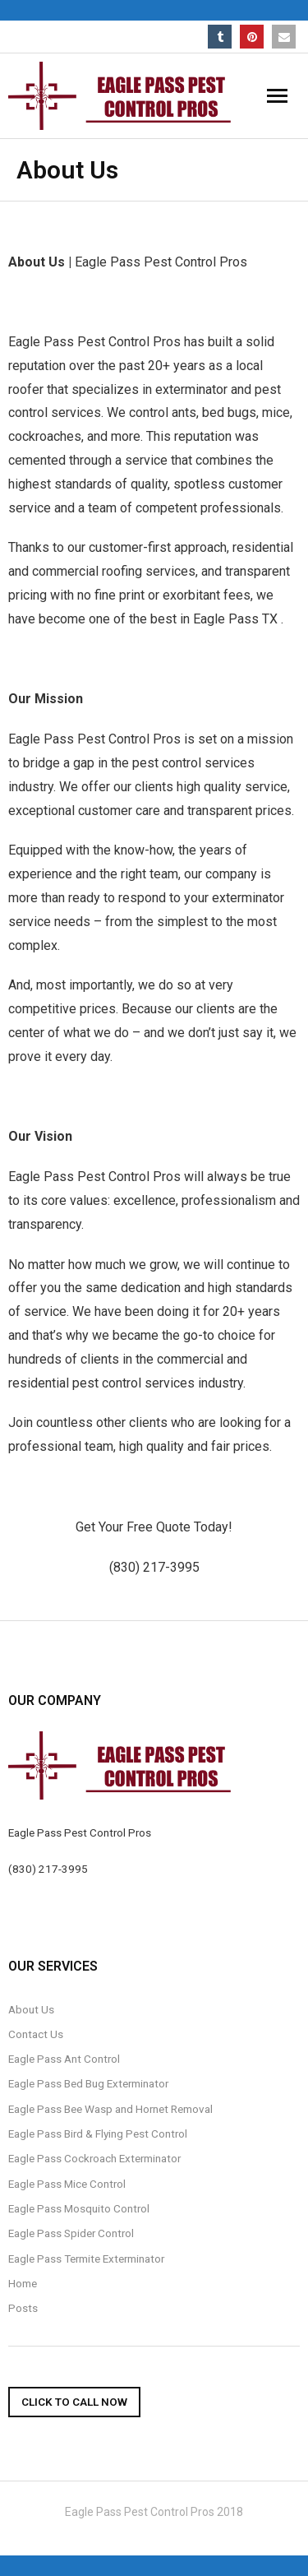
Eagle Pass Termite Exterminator (86, 2258)
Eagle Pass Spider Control (71, 2233)
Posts (23, 2307)
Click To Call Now (74, 2401)
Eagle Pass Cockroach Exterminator (94, 2158)
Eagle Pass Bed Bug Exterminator (88, 2083)
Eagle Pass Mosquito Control (78, 2208)
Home (22, 2283)
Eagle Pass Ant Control (64, 2058)
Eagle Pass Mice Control (67, 2183)
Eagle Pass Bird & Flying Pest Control (97, 2133)
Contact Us (35, 2034)
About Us (31, 2009)
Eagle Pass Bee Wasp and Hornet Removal (110, 2108)
